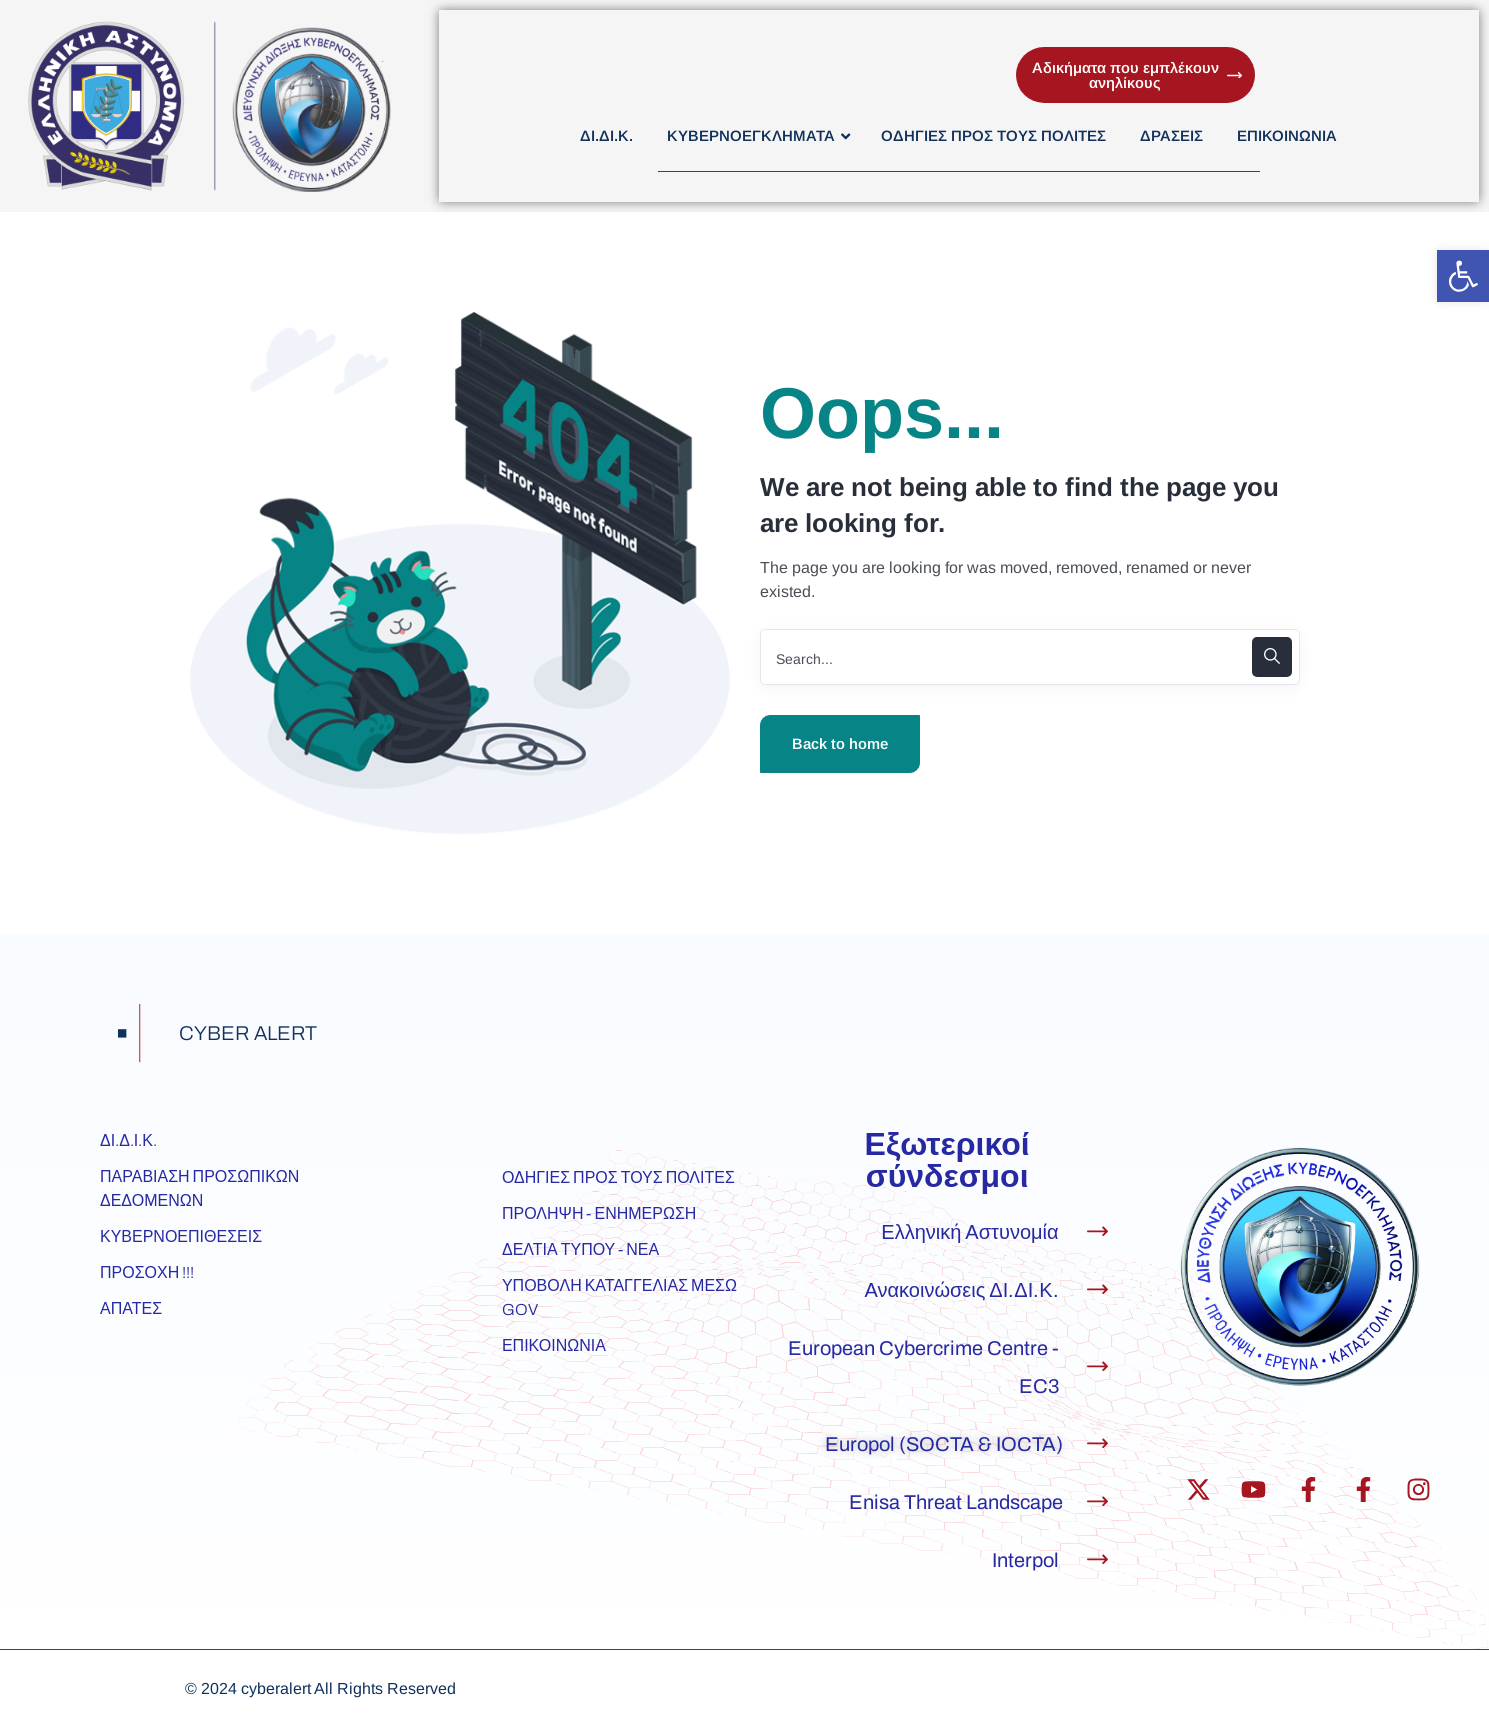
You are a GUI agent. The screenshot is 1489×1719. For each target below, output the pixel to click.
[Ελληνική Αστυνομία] (1097, 1231)
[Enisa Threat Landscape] (1097, 1501)
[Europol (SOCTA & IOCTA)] (1097, 1443)
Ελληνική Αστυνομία (969, 1232)
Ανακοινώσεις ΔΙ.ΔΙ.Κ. (962, 1290)
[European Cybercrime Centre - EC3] (1097, 1366)
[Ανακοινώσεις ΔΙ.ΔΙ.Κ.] (1097, 1289)
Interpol (1025, 1560)
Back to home (840, 743)
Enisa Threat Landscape (956, 1502)
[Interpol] (1097, 1559)
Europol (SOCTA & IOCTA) (944, 1444)
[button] (1463, 276)
